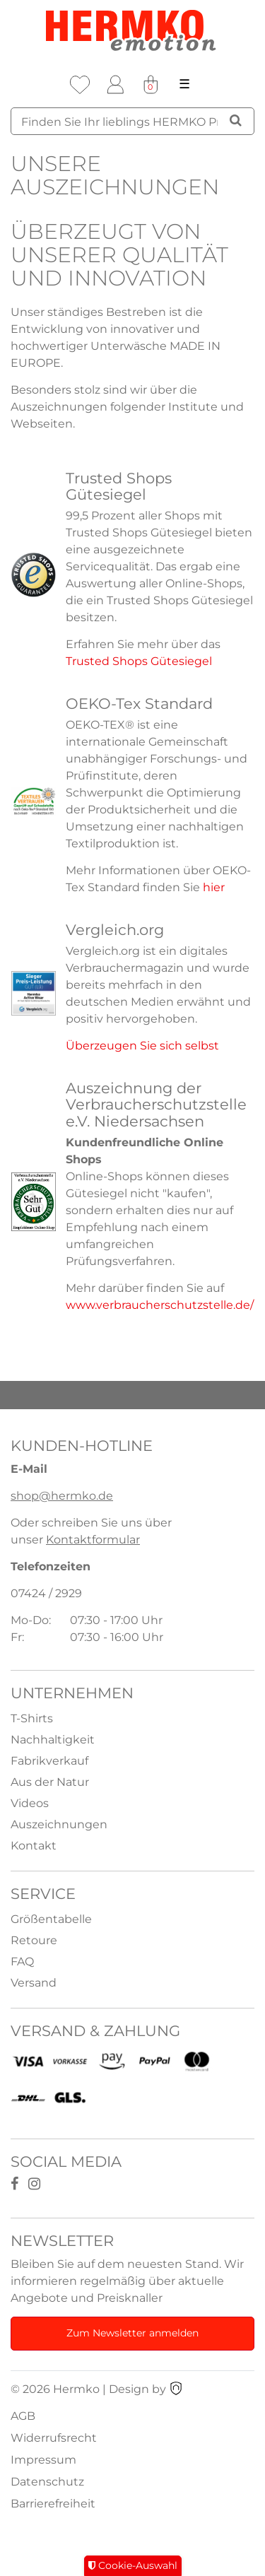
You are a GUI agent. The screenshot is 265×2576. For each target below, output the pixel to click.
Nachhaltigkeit (53, 1739)
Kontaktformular (93, 1539)
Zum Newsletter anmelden (132, 2333)
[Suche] (236, 120)
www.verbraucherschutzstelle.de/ (160, 1305)
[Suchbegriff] (132, 121)
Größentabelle (51, 1919)
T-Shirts (32, 1718)
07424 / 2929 (46, 1593)
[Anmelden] (115, 84)
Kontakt (34, 1845)
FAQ (22, 1961)
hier (214, 887)
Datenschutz (47, 2481)
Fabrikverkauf (49, 1761)
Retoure (34, 1940)
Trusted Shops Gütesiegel (139, 661)
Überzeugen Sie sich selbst (142, 1045)
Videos (30, 1803)
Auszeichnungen (59, 1824)
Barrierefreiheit (53, 2503)
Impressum (43, 2459)
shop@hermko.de (62, 1495)
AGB (23, 2416)
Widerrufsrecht (54, 2438)
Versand (34, 1982)
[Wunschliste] (80, 84)
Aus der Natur (50, 1782)
